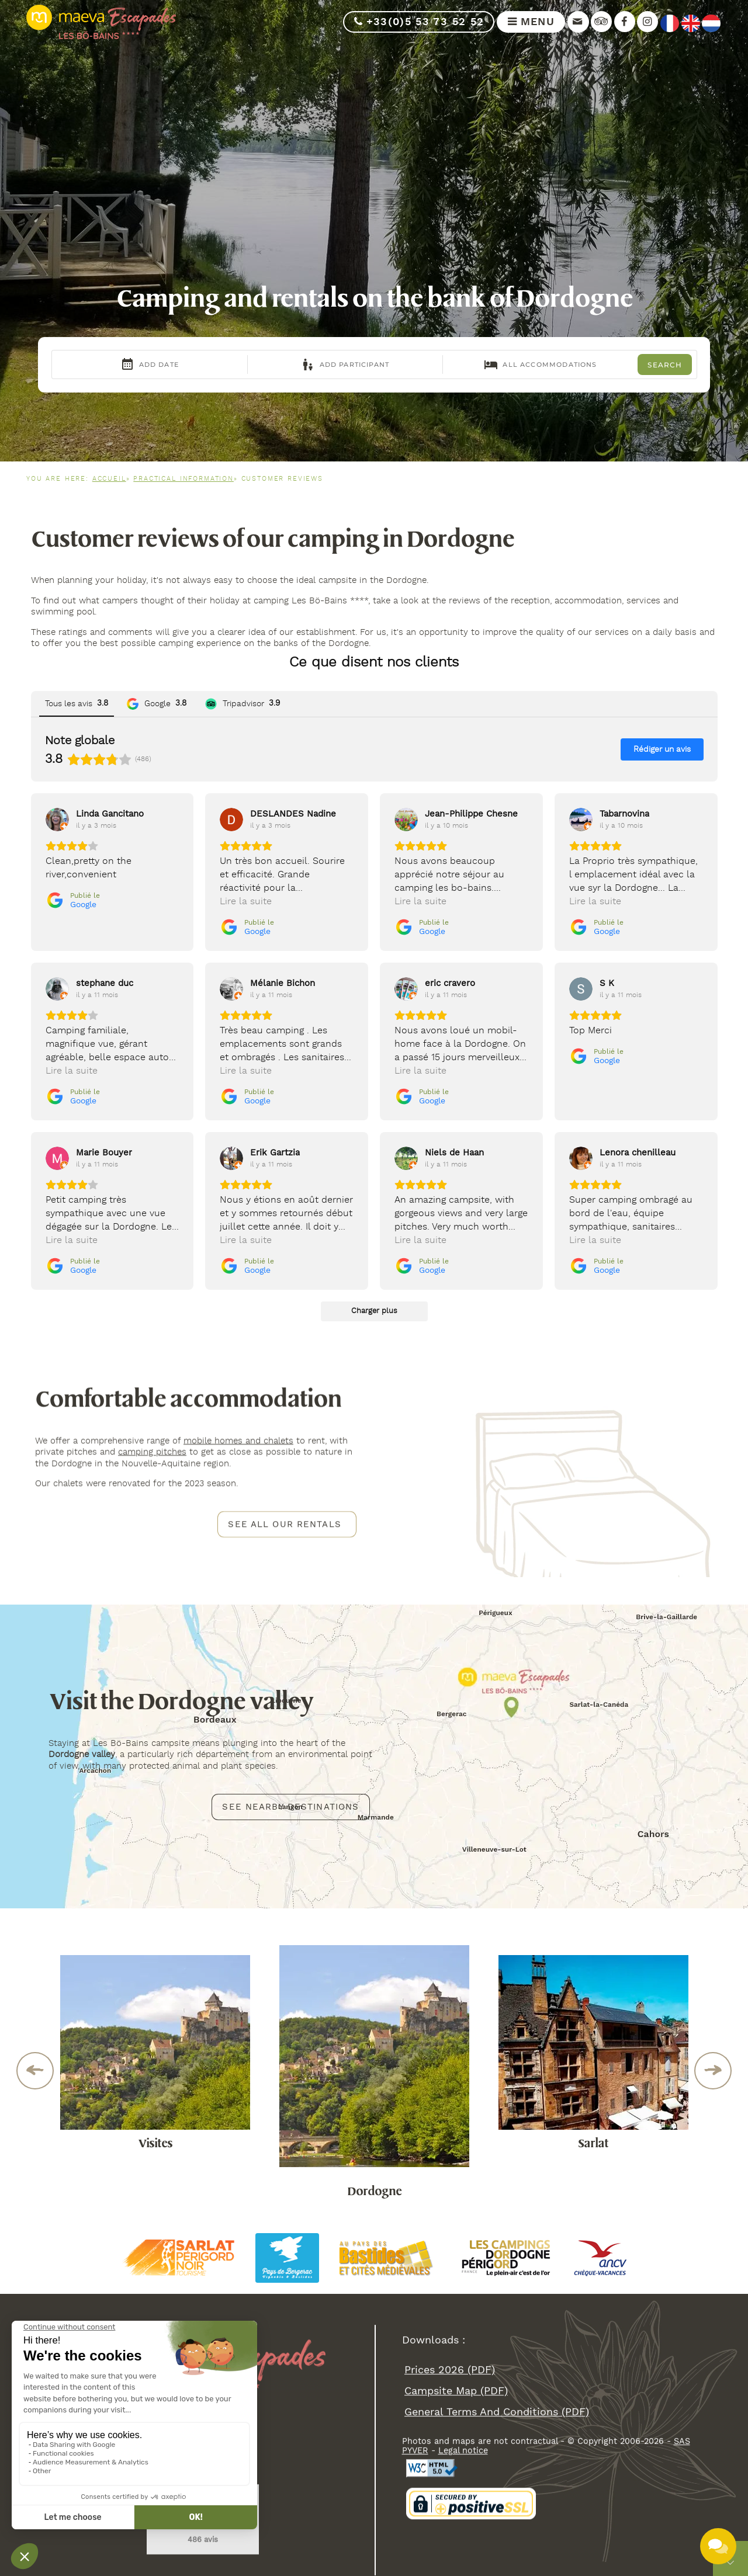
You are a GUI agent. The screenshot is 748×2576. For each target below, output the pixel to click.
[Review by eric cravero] (450, 983)
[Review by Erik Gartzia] (275, 1152)
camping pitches (152, 1451)
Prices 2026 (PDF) (449, 2369)
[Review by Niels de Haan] (454, 1152)
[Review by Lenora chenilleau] (638, 1152)
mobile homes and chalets (238, 1440)
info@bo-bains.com (107, 2466)
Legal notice (462, 2450)
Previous (35, 2070)
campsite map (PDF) (456, 2390)
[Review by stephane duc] (104, 983)
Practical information (183, 479)
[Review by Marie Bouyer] (104, 1152)
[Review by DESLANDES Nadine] (293, 813)
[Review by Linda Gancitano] (110, 813)
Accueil (109, 479)
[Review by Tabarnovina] (624, 813)
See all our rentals (284, 1524)
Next (713, 2070)
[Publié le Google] (73, 900)
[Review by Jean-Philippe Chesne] (471, 813)
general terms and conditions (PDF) (496, 2411)
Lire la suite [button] (246, 901)
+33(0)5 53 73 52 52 (419, 22)
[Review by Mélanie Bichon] (282, 983)
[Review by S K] (607, 983)
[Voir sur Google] (57, 819)
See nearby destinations (290, 1806)
